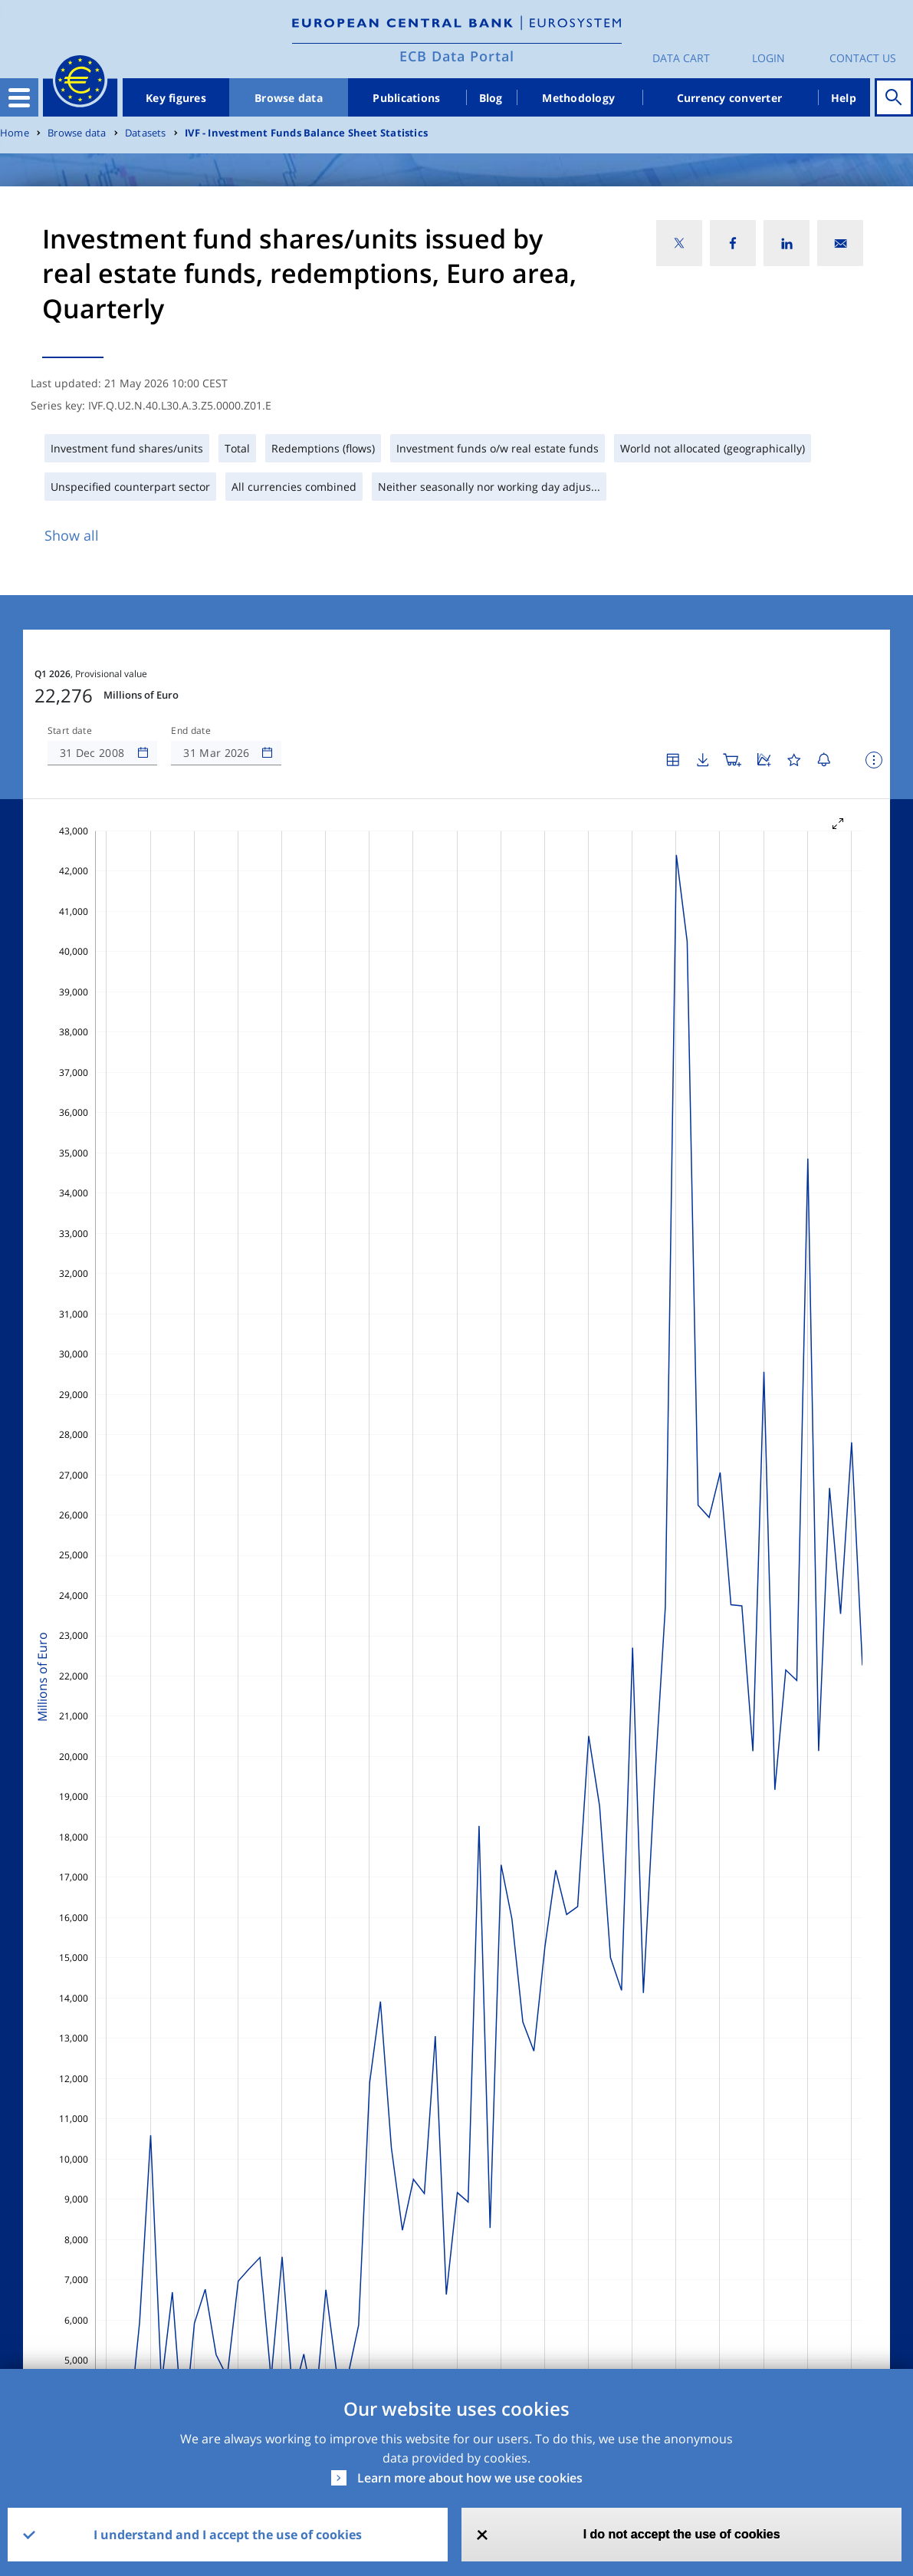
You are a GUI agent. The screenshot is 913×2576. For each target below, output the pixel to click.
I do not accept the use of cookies (681, 2534)
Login (768, 58)
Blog (491, 97)
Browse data (289, 97)
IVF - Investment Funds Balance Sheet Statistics (306, 133)
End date (191, 731)
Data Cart (681, 58)
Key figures (176, 97)
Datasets (145, 133)
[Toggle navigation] (19, 97)
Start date (70, 731)
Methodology (578, 97)
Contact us (862, 58)
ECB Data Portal (456, 56)
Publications (406, 97)
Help (843, 97)
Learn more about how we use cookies (470, 2477)
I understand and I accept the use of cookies (228, 2534)
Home (14, 133)
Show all (71, 535)
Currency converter (730, 97)
